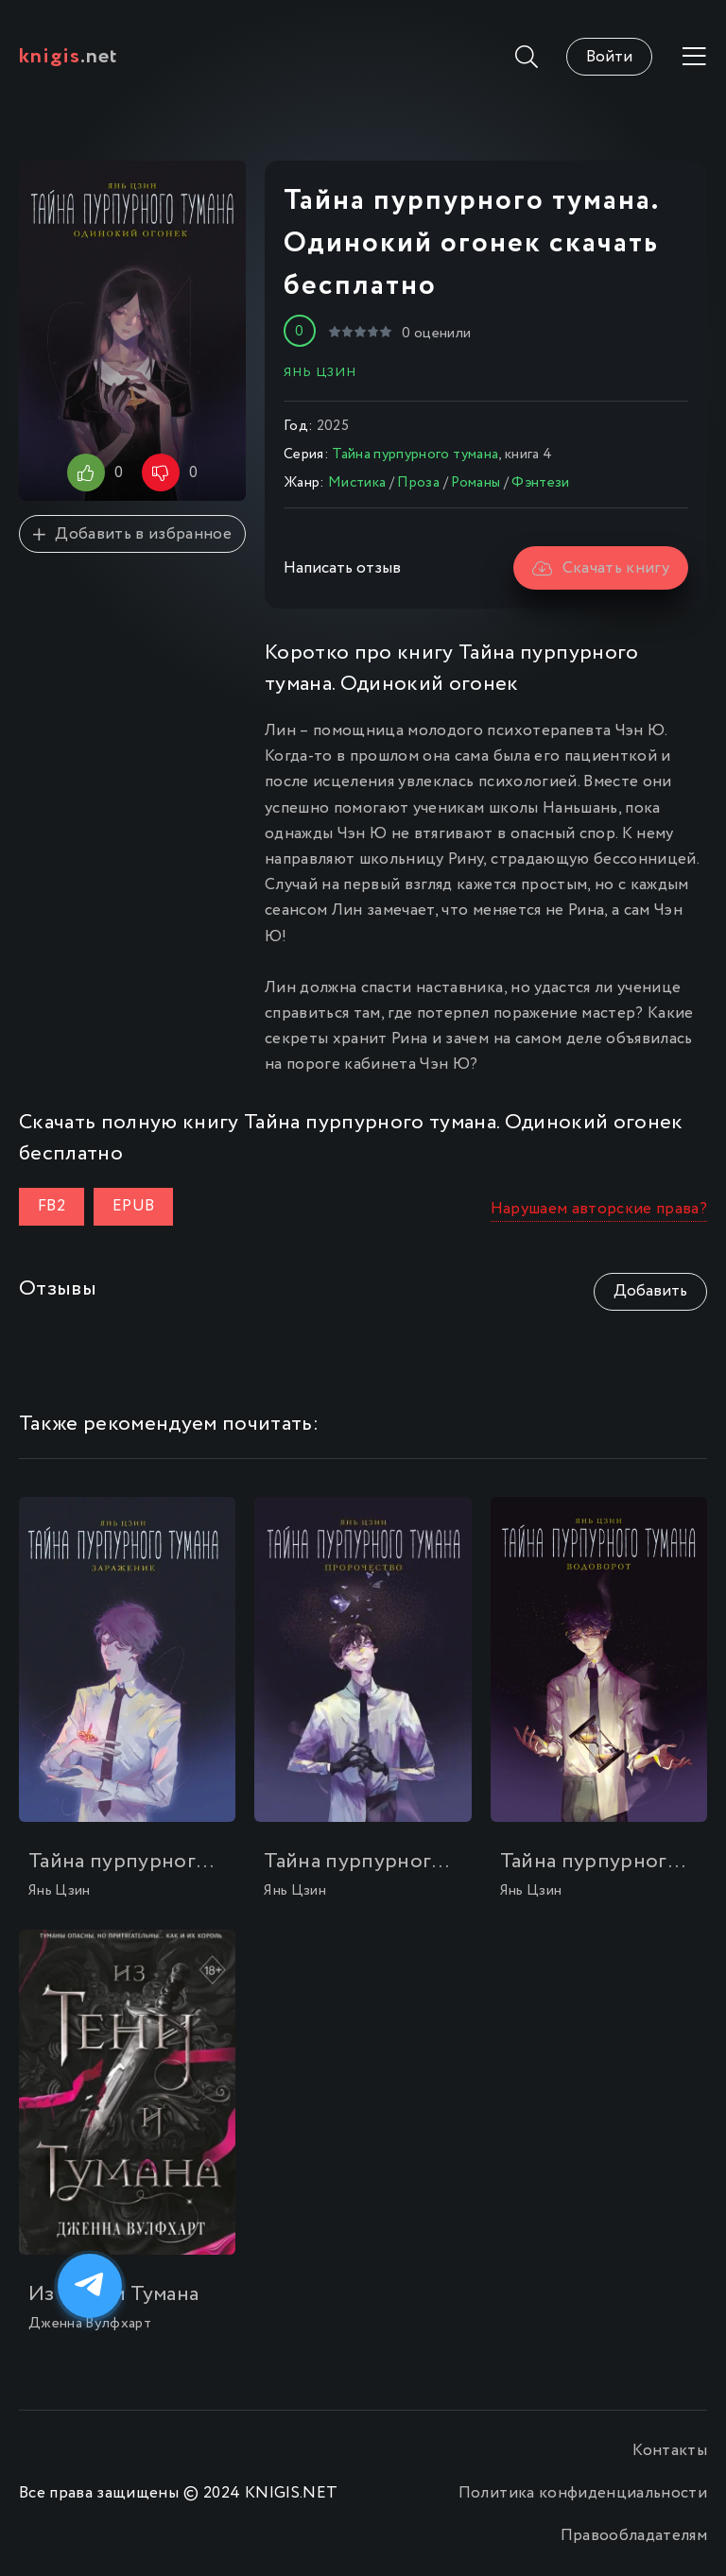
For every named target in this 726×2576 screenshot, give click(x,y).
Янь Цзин (320, 372)
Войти (609, 57)
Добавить (650, 1291)
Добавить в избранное (132, 534)
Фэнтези (540, 482)
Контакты (669, 2451)
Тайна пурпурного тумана (415, 454)
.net (68, 57)
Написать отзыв (342, 568)
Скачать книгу (600, 568)
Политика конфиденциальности (582, 2493)
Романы (475, 482)
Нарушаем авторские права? (599, 1209)
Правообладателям (634, 2536)
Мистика (357, 482)
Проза (418, 482)
